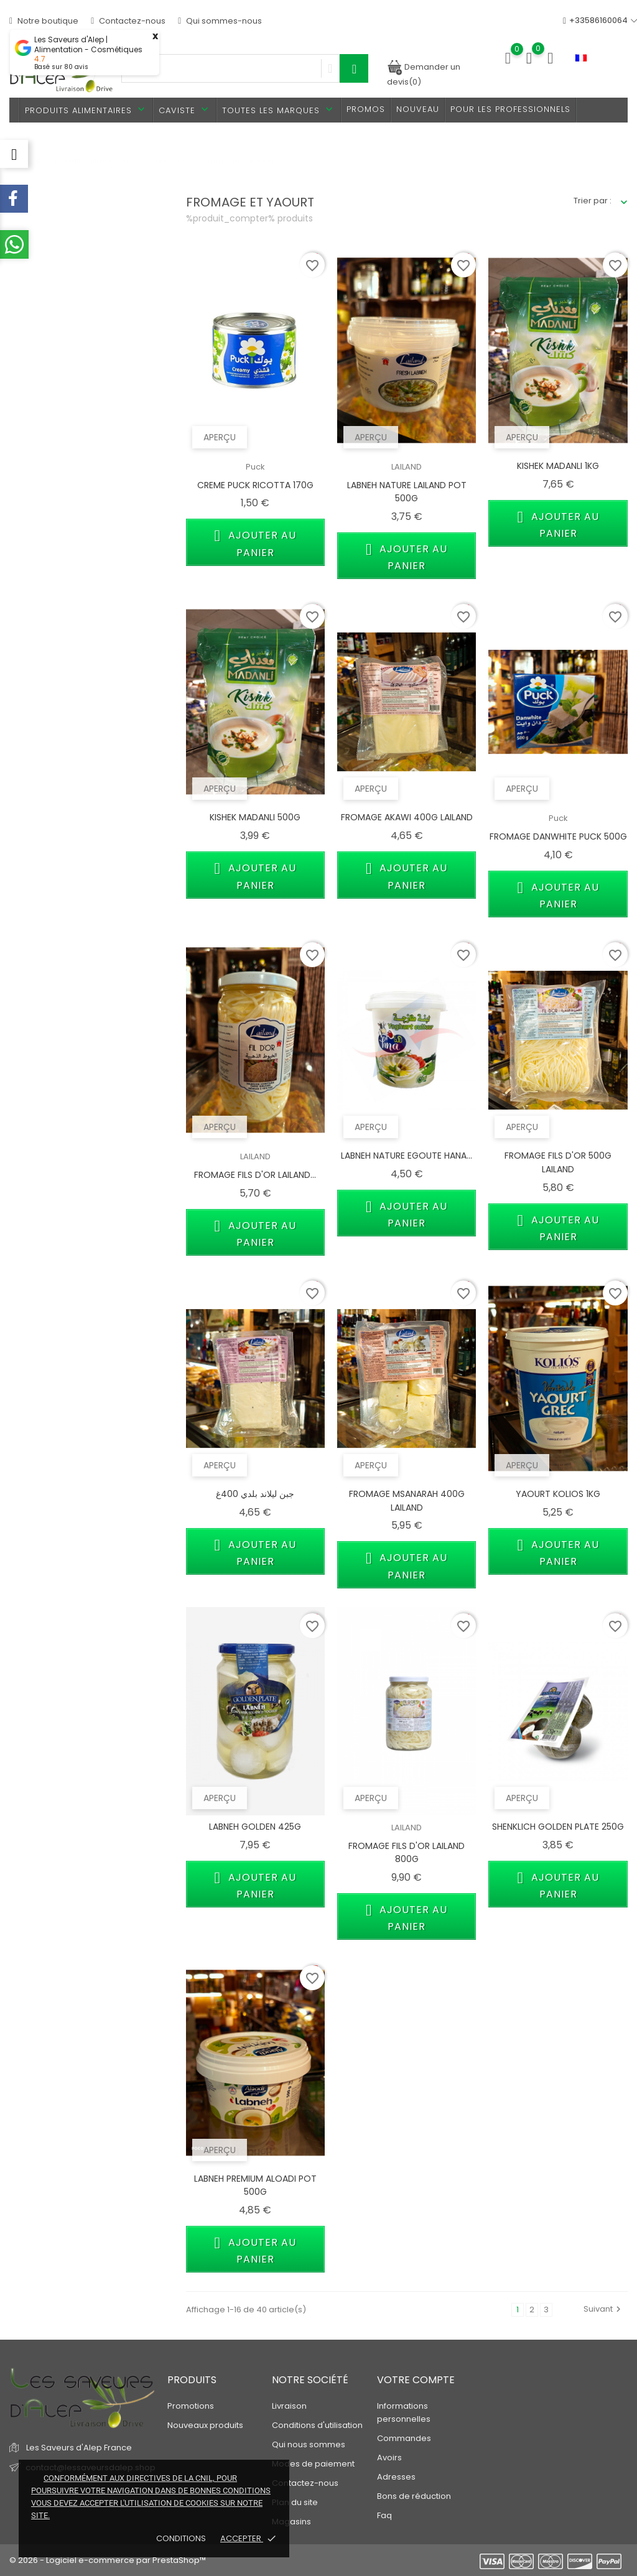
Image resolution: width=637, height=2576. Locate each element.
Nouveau (417, 109)
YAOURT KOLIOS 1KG (558, 1494)
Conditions (182, 2538)
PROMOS (365, 109)
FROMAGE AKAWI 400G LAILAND (407, 817)
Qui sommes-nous (220, 21)
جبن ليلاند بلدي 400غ (255, 1494)
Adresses (396, 2477)
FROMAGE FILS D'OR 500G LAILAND (557, 1162)
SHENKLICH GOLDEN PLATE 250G (558, 1826)
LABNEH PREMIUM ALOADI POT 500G (255, 2185)
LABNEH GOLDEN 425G (255, 1826)
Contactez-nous (128, 21)
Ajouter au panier (255, 542)
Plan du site (295, 2502)
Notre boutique (43, 21)
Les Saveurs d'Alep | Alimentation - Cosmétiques (88, 45)
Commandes (404, 2438)
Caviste (185, 109)
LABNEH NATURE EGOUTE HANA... (406, 1155)
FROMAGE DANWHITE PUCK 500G (558, 836)
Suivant (604, 2309)
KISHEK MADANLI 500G (255, 817)
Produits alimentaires (86, 109)
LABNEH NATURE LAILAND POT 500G (407, 492)
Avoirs (389, 2457)
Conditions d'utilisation (317, 2425)
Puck (255, 467)
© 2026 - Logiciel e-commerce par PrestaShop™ (107, 2560)
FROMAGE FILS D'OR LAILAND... (255, 1175)
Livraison (289, 2406)
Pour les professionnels (510, 109)
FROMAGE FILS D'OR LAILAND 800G (406, 1853)
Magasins (291, 2521)
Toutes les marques (278, 109)
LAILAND (406, 467)
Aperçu (219, 437)
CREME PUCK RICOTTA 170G (255, 485)
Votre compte (416, 2380)
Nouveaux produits (205, 2425)
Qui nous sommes (308, 2444)
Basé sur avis (61, 67)
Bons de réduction (414, 2496)
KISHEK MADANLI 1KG (558, 466)
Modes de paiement (313, 2464)
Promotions (190, 2406)
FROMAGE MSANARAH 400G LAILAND (407, 1501)
